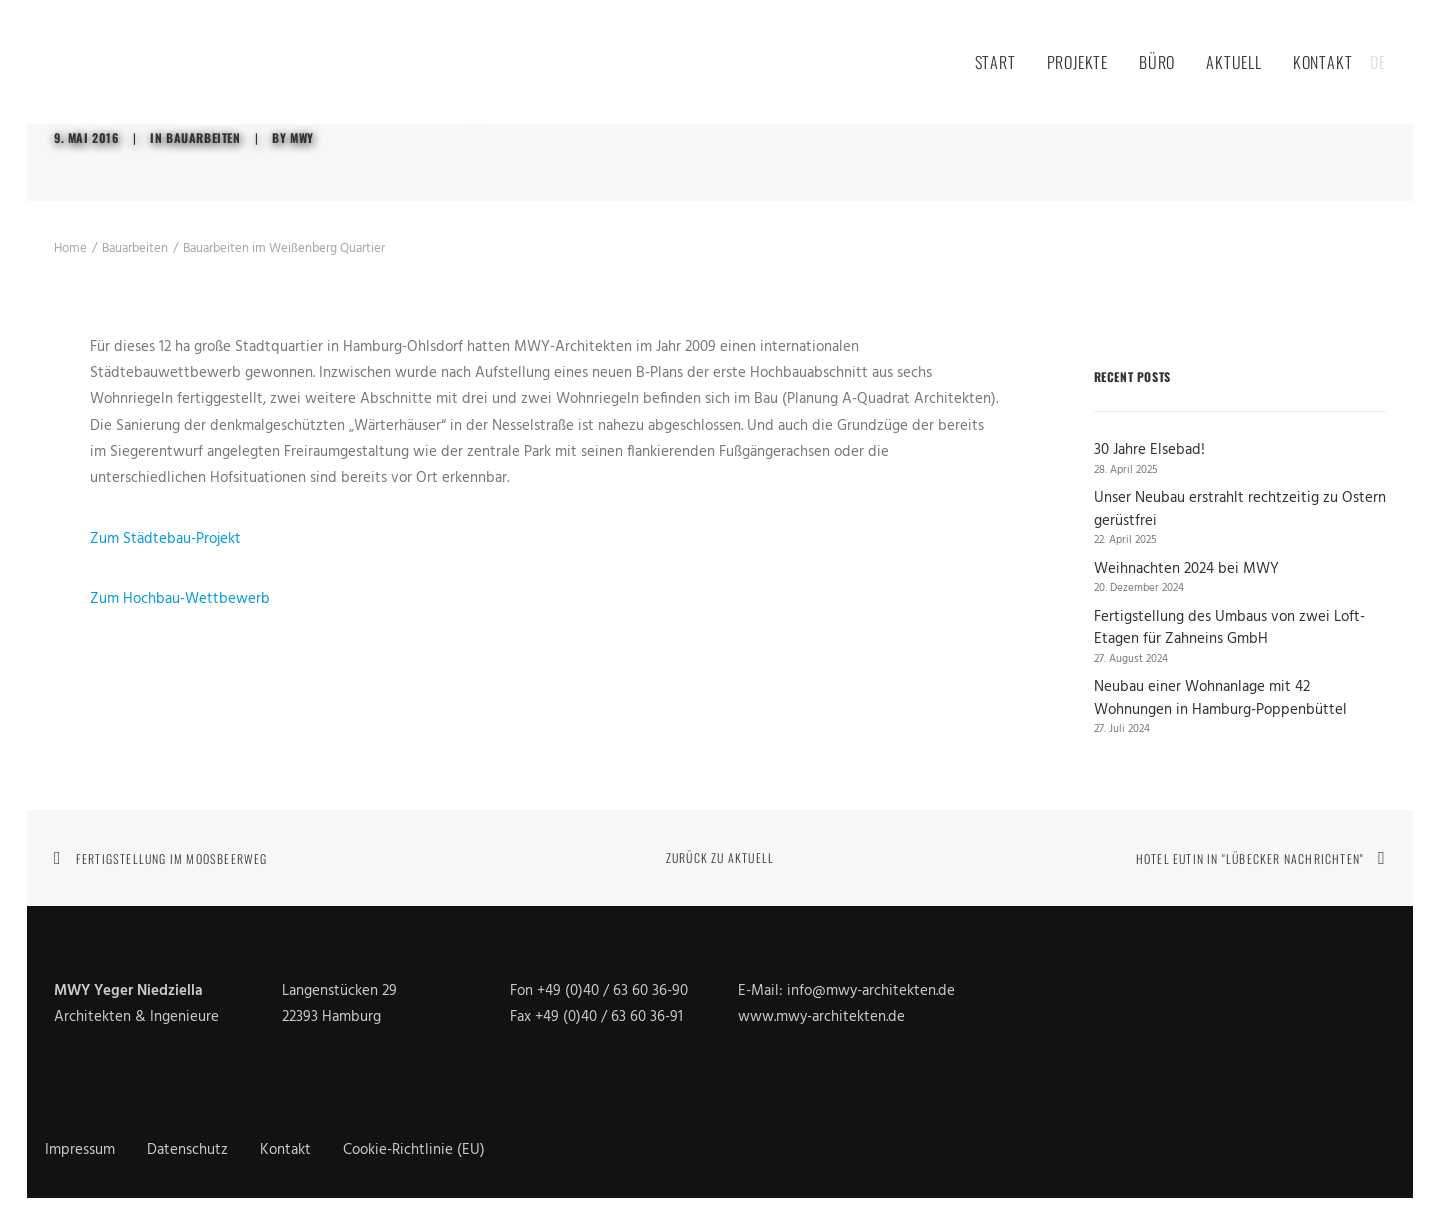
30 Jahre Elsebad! (1149, 450)
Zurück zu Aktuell (720, 857)
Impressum (80, 1150)
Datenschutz (187, 1150)
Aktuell (1234, 62)
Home (70, 248)
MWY (302, 137)
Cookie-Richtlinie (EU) (414, 1150)
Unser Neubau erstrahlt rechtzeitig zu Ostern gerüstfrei (1240, 509)
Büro (1157, 62)
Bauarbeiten (203, 137)
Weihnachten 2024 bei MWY (1186, 569)
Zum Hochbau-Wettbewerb (180, 599)
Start (995, 62)
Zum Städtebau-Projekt (165, 539)
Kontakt (1323, 62)
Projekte (1077, 62)
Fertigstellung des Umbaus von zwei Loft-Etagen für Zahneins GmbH (1229, 628)
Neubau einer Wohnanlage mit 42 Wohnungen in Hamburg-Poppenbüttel (1220, 698)
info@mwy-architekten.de (871, 991)
